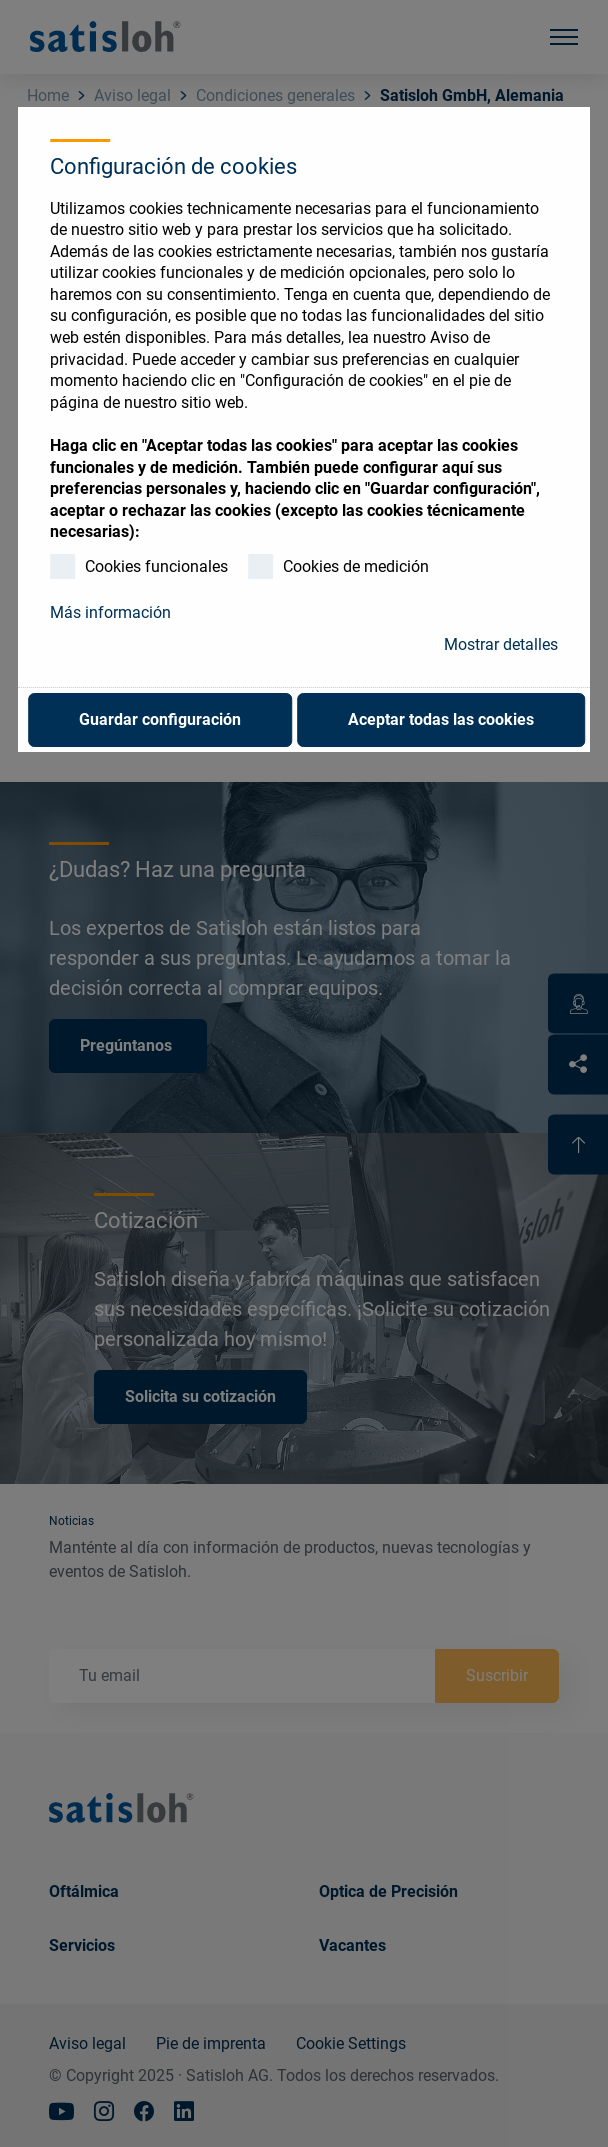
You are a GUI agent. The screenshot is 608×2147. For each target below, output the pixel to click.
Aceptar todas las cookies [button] (441, 719)
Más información (110, 612)
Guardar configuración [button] (160, 719)
